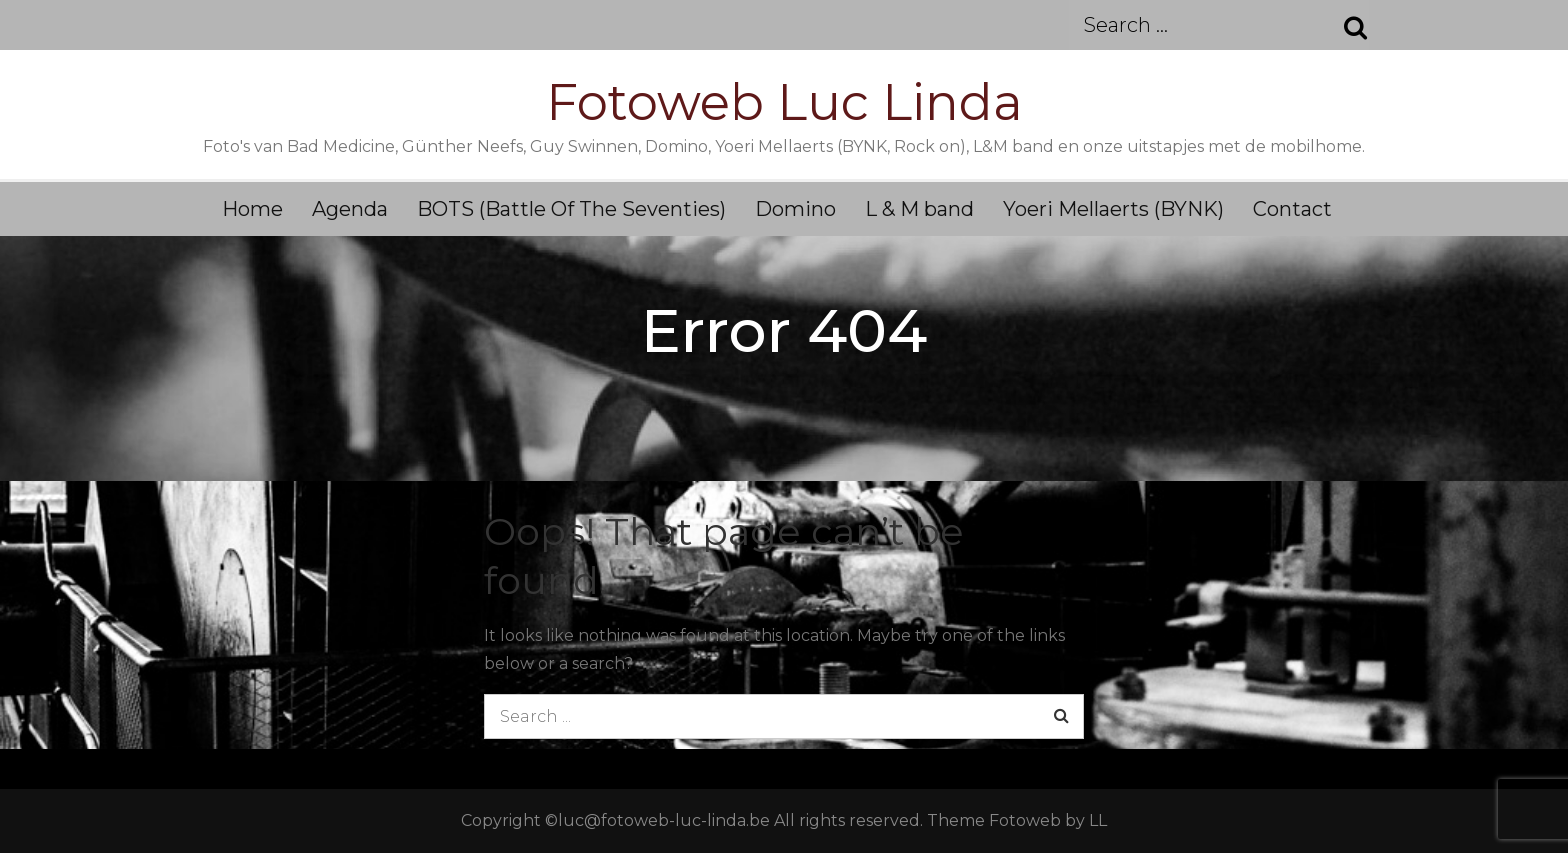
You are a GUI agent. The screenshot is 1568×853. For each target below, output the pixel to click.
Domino (795, 209)
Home (252, 209)
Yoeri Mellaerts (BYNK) (1113, 209)
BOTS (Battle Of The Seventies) (571, 209)
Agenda (350, 209)
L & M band (919, 209)
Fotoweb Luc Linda (784, 102)
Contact (1292, 209)
